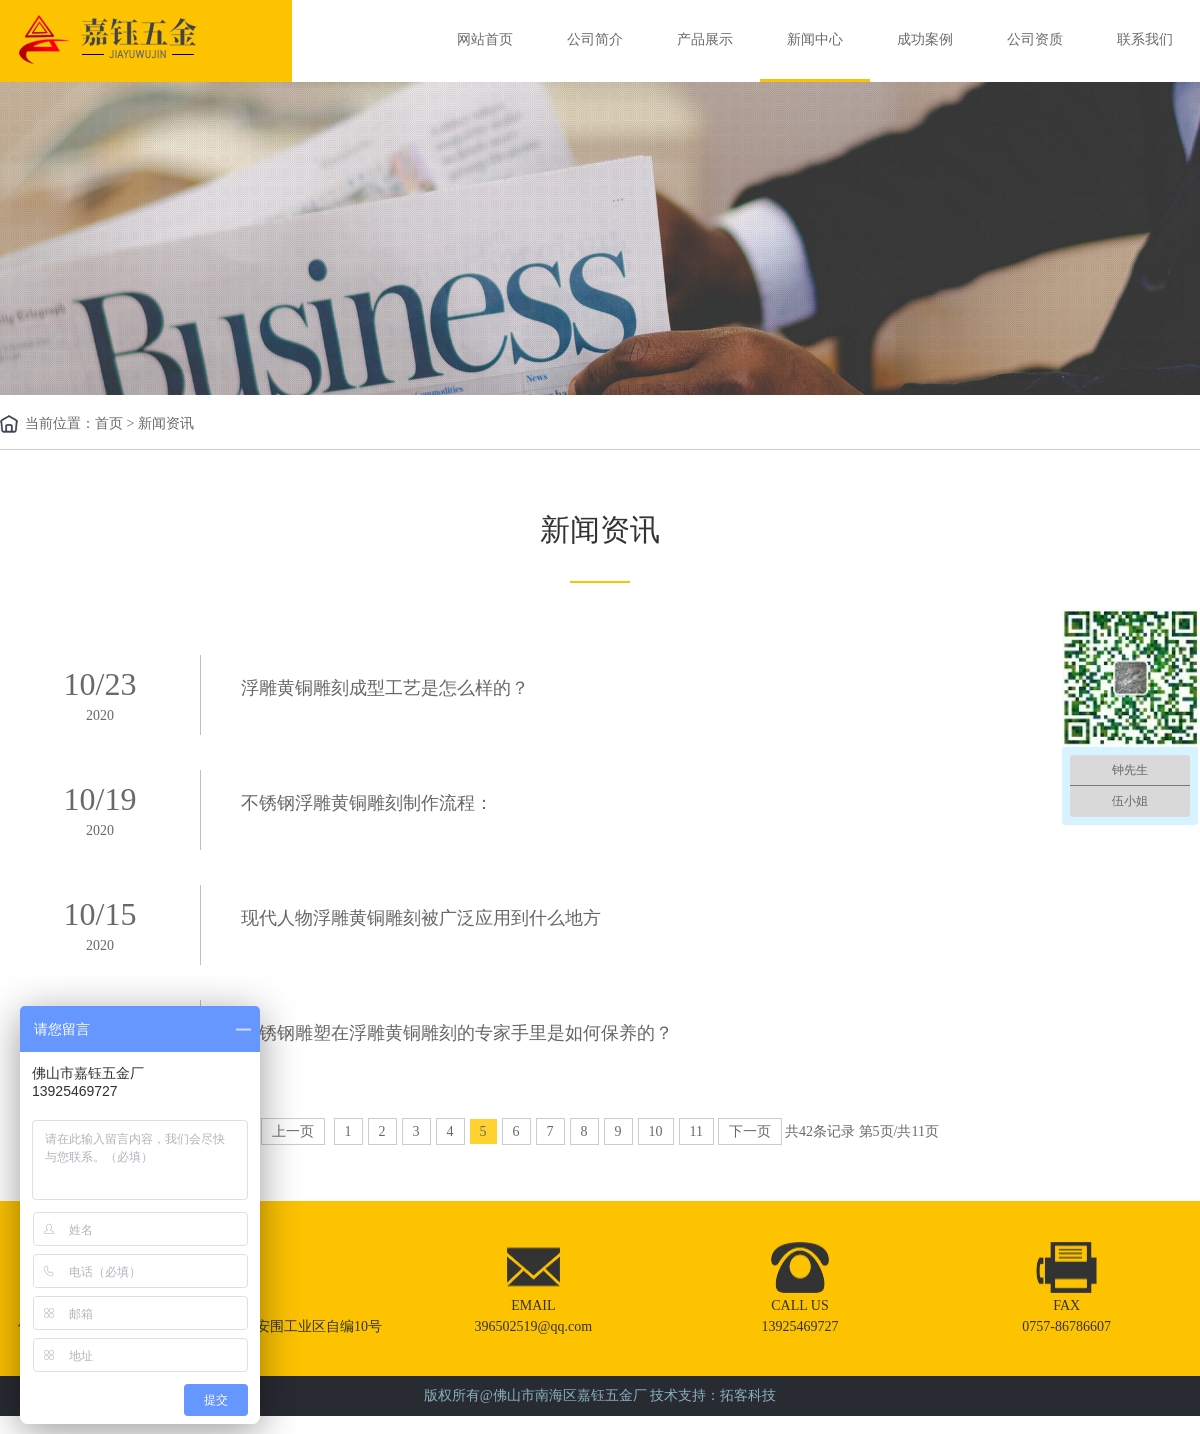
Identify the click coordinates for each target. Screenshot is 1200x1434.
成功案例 (925, 39)
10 (656, 1131)
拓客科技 (748, 1395)
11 (696, 1131)
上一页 (293, 1131)
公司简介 (595, 39)
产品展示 (705, 39)
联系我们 (1145, 39)
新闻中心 (815, 39)
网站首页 (485, 39)
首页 (109, 423)
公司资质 (1035, 39)
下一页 (750, 1131)
